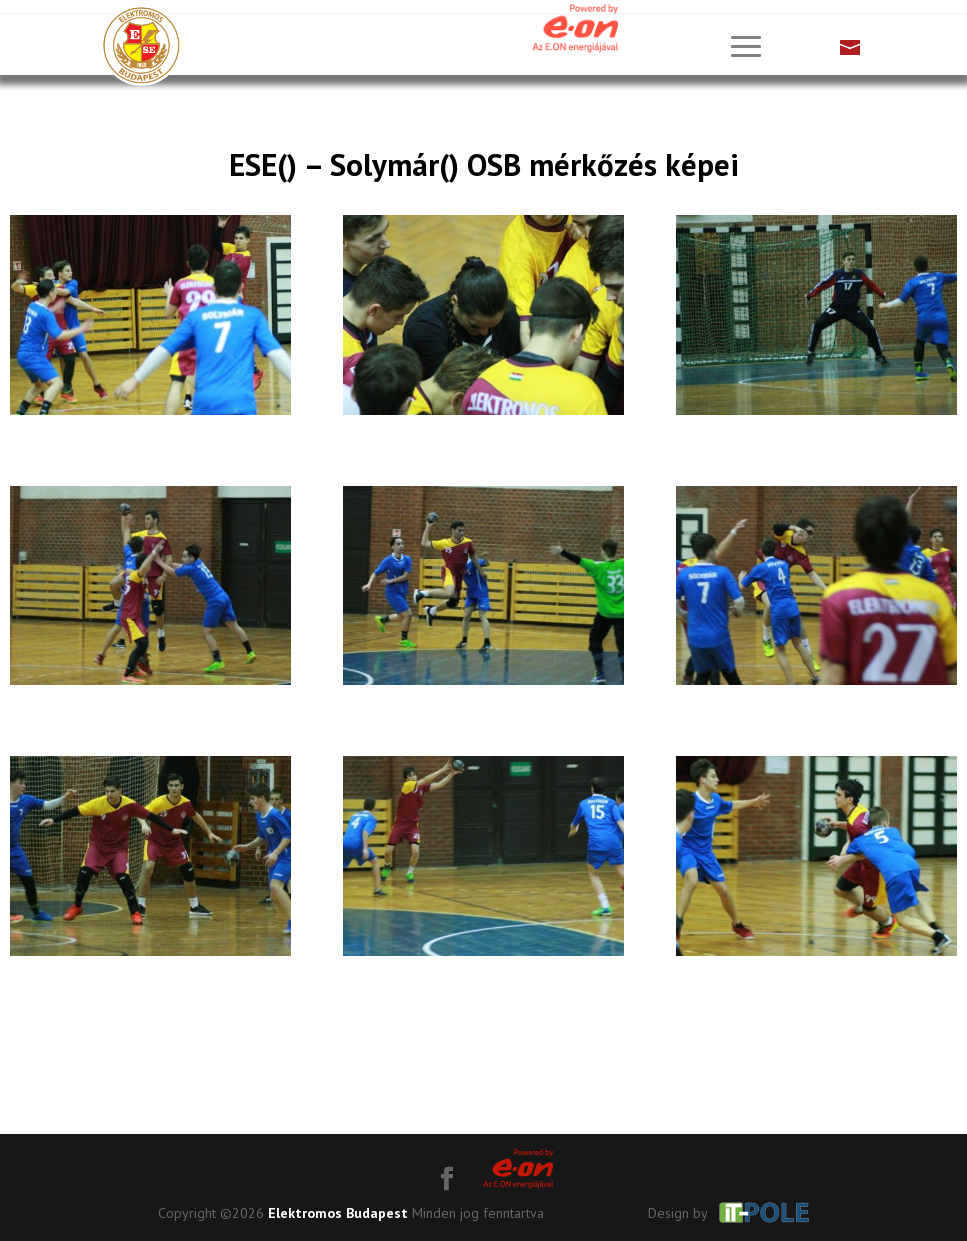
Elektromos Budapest (338, 1213)
